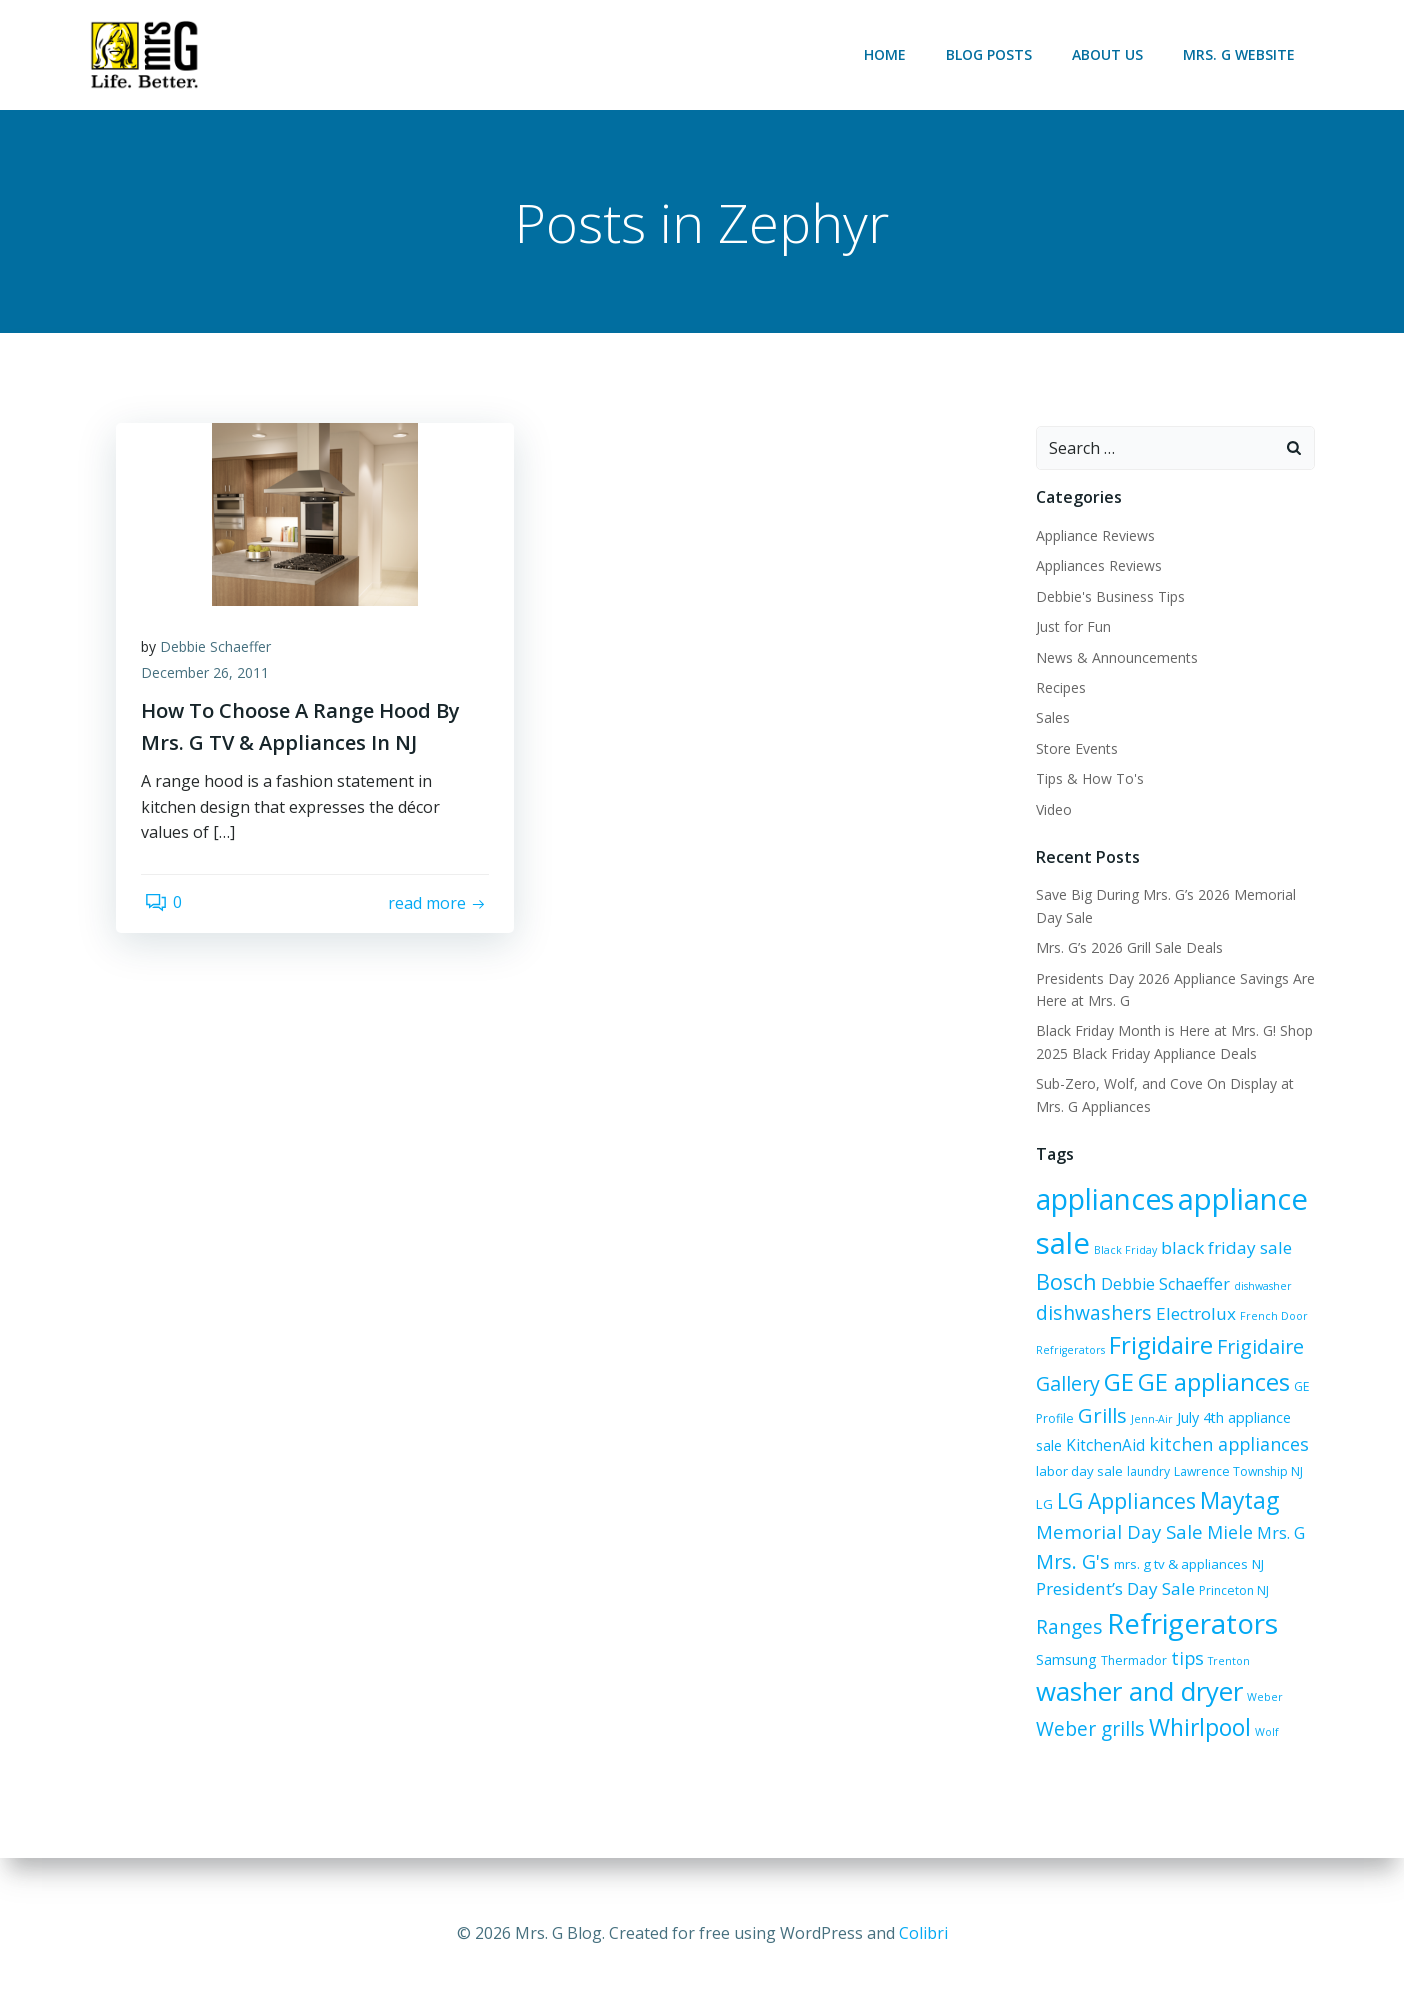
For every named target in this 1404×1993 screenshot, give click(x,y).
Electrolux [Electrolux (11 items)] (1193, 1314)
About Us (1110, 54)
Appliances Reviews (1096, 567)
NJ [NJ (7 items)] (1177, 1570)
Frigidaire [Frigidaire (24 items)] (1158, 1346)
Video (1051, 810)
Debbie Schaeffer (220, 653)
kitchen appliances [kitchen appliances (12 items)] (1196, 1445)
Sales (1050, 719)
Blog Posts (992, 54)
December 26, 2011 (210, 679)
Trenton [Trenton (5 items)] (1161, 1678)
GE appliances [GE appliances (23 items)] (1211, 1383)
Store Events (1074, 749)
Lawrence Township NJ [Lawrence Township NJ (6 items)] (1200, 1479)
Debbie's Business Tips (1107, 597)
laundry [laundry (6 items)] (1110, 1479)
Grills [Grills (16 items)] (1099, 1417)
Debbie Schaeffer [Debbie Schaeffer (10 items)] (1162, 1285)
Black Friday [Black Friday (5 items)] (1122, 1251)
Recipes (1058, 689)
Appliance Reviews (1092, 537)
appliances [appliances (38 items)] (1102, 1200)
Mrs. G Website (1242, 54)
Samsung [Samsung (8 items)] (1238, 1637)
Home (888, 54)
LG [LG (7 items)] (1277, 1479)
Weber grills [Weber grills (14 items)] (1245, 1713)
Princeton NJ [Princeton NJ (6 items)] (1105, 1599)
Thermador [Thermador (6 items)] (1066, 1677)
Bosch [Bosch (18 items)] (1063, 1282)
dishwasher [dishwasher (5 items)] (1260, 1287)
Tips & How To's (1087, 780)
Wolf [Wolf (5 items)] (1151, 1752)
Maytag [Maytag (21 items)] (1184, 1508)
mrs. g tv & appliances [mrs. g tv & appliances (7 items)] (1100, 1570)
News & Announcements (1114, 658)
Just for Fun (1070, 628)
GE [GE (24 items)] (1116, 1382)
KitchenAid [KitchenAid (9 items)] (1072, 1446)
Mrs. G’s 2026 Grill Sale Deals (1126, 949)
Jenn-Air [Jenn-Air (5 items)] (1149, 1421)
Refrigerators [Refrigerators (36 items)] (1118, 1632)
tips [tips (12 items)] (1119, 1675)
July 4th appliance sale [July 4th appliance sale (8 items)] (1246, 1419)
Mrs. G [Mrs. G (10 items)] (1187, 1542)
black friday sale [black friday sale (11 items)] (1223, 1248)
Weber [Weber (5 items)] (1169, 1717)
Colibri (923, 1933)
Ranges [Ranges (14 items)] (1177, 1596)
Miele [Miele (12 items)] (1136, 1541)
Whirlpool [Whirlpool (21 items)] (1084, 1747)
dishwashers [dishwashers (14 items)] (1091, 1313)
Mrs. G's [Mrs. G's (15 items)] (1252, 1540)
